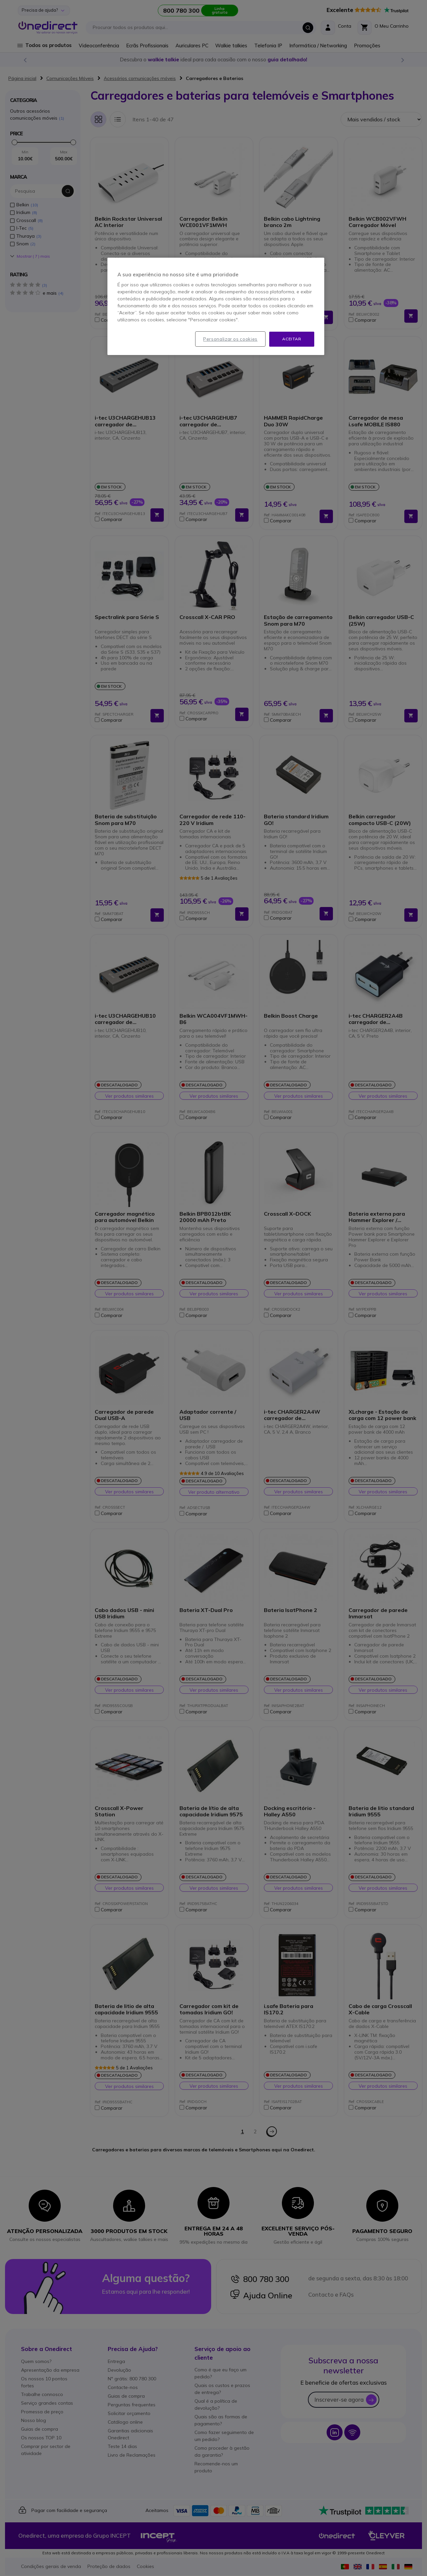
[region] (215, 306)
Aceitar (291, 338)
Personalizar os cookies (230, 339)
